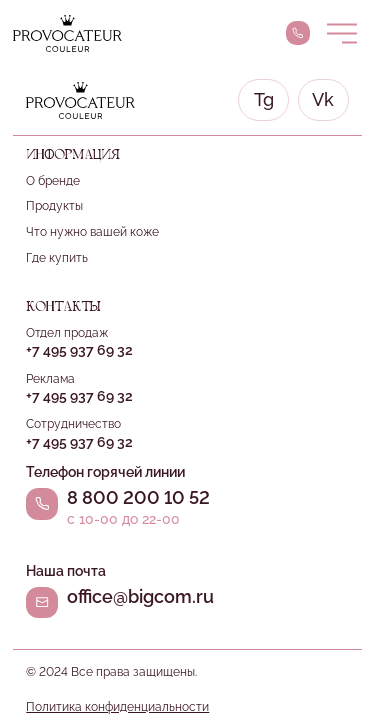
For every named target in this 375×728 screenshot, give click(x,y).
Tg (264, 100)
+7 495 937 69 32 (79, 350)
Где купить (57, 257)
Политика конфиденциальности (117, 706)
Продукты (54, 205)
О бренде (53, 180)
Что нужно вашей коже (92, 231)
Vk (323, 100)
